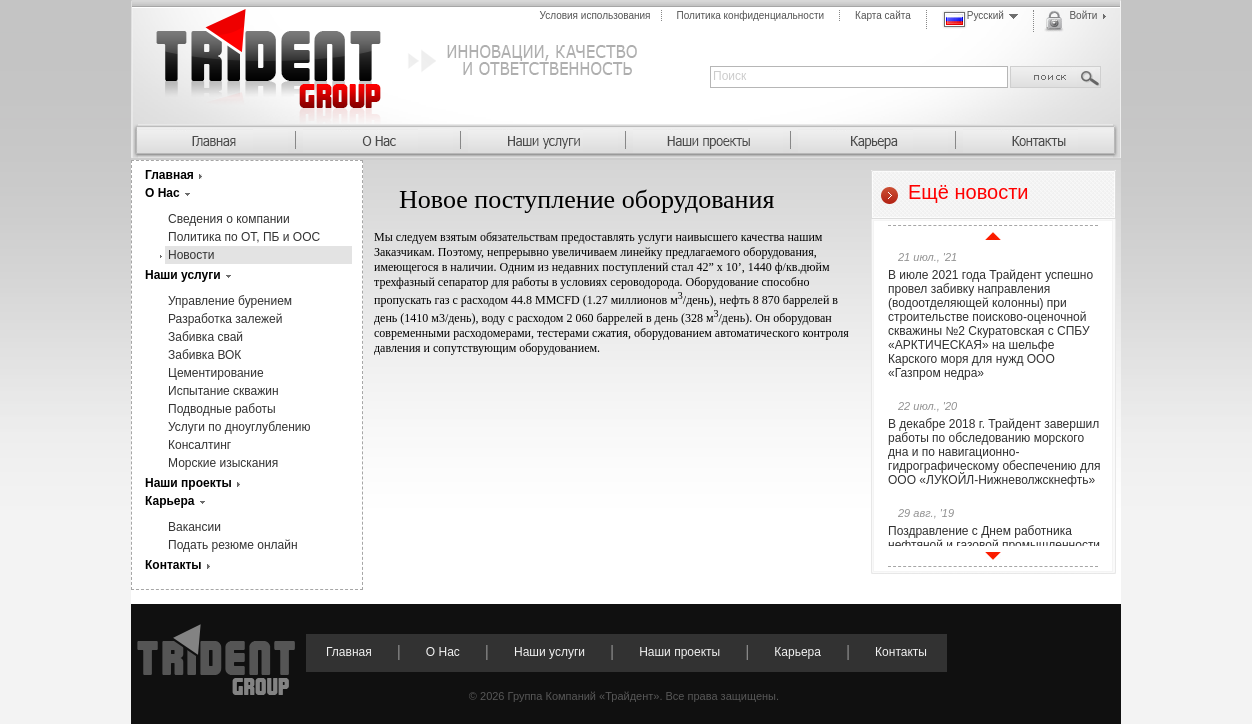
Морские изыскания (223, 463)
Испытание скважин (223, 391)
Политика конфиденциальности (751, 15)
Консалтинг (199, 445)
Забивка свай (205, 337)
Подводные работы (222, 409)
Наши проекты (188, 483)
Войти (1075, 21)
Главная (169, 175)
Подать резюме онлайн (233, 545)
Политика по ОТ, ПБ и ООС (244, 237)
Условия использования (595, 15)
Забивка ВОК (204, 355)
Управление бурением (230, 301)
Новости (191, 255)
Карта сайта (883, 15)
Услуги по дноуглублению (239, 427)
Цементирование (216, 373)
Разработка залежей (225, 319)
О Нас (162, 193)
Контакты (173, 565)
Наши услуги (183, 275)
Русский (980, 19)
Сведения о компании (229, 219)
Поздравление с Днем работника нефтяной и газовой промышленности (994, 538)
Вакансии (194, 527)
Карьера (170, 501)
